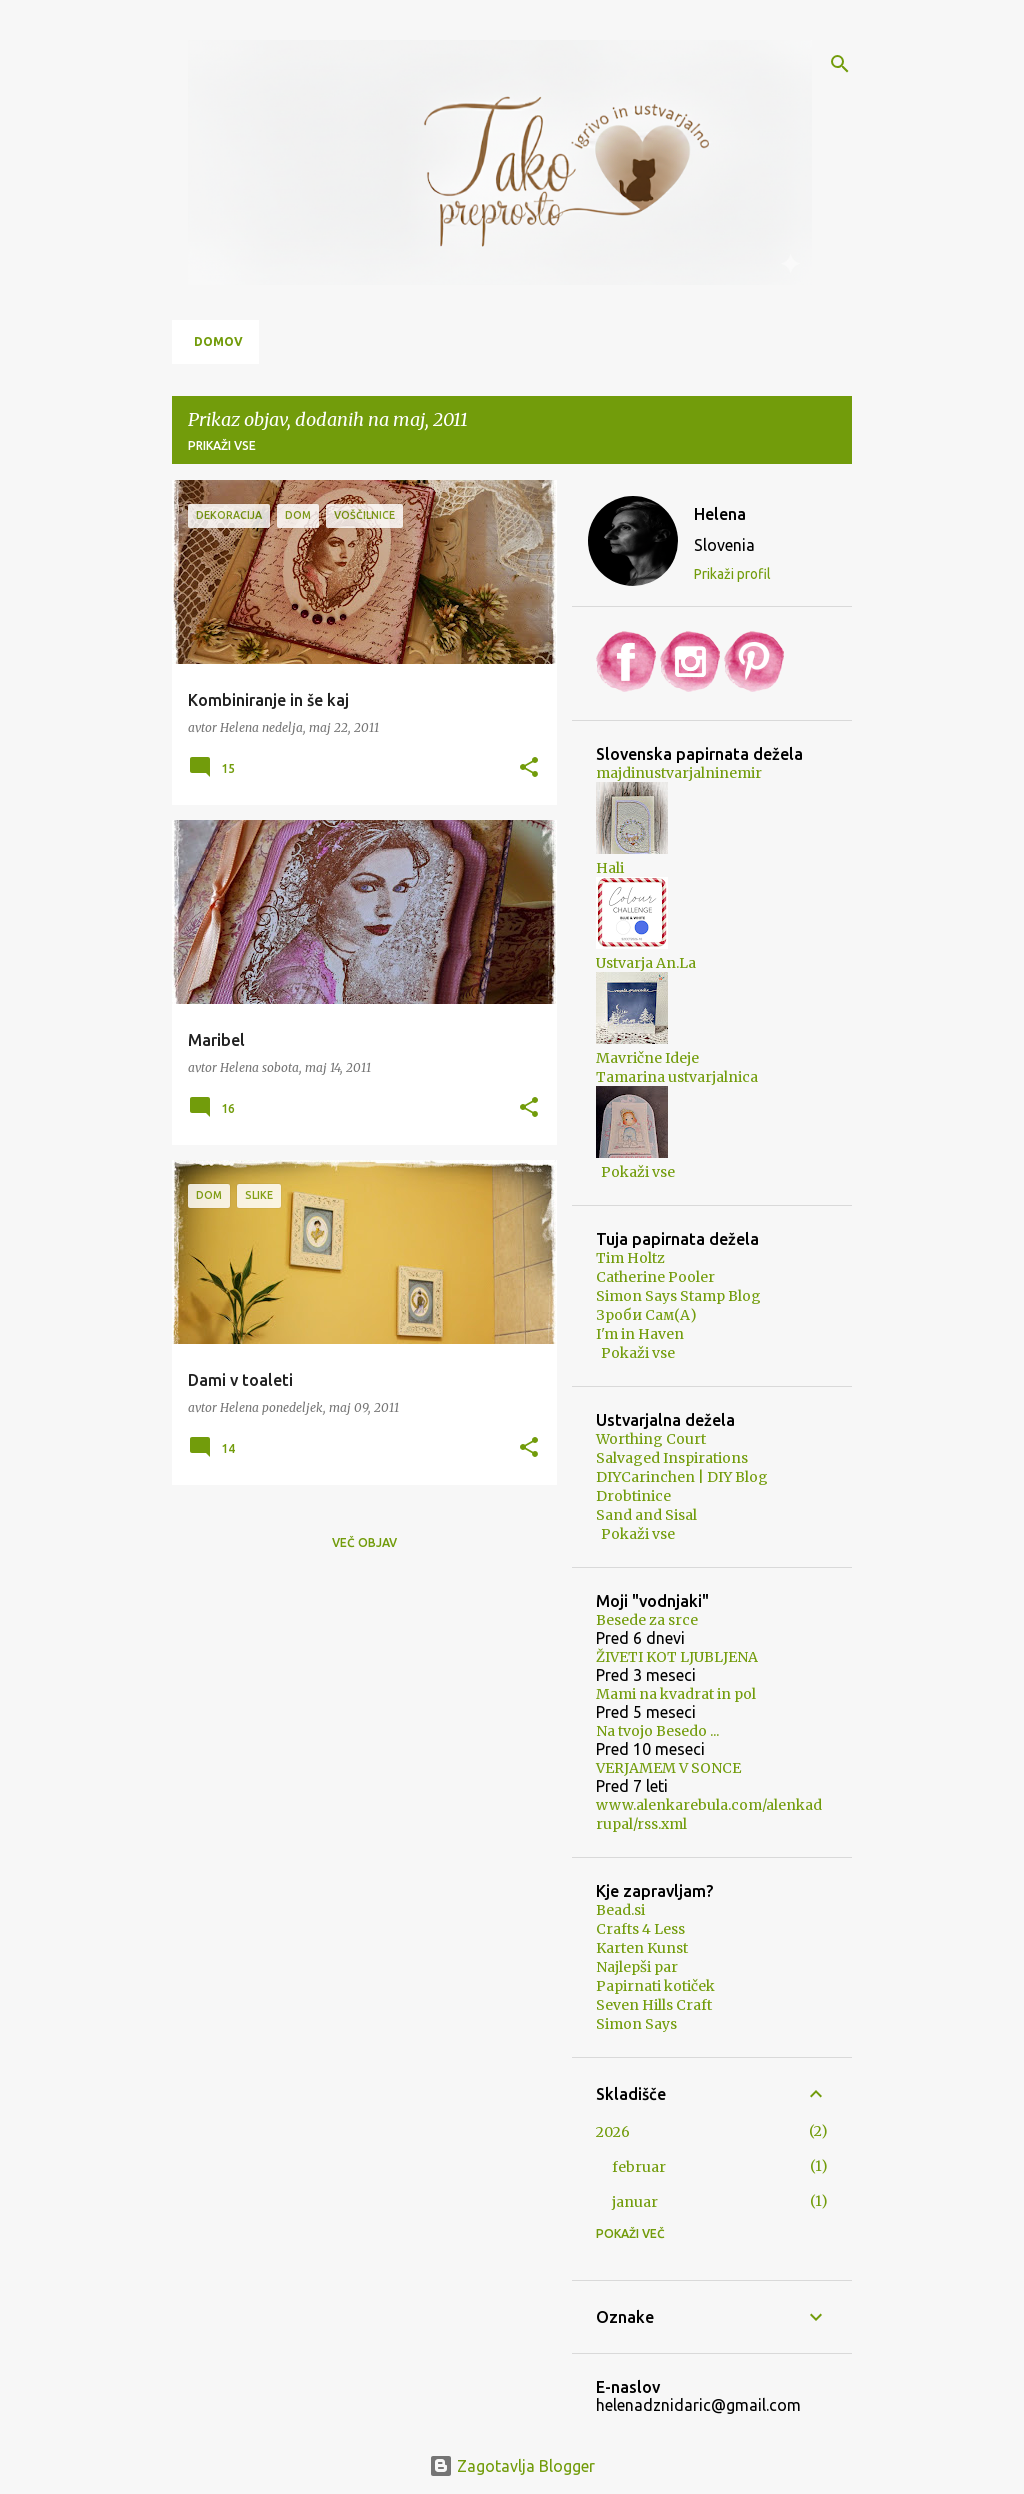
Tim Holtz (630, 1258)
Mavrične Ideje (647, 1058)
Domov (218, 341)
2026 (613, 2132)
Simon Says (636, 2024)
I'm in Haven (640, 1334)
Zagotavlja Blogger (512, 2466)
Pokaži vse (638, 1172)
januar (635, 2202)
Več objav (364, 1542)
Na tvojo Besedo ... (657, 1731)
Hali (610, 868)
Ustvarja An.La (646, 963)
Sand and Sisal (646, 1515)
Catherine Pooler (655, 1277)
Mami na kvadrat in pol (676, 1694)
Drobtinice (633, 1496)
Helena (720, 514)
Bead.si (620, 1910)
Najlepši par (637, 1967)
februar (639, 2167)
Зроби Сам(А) (646, 1315)
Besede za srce (647, 1620)
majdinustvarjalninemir (679, 773)
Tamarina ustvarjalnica (677, 1077)
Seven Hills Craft (654, 2005)
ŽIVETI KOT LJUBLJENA (677, 1657)
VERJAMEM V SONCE (668, 1768)
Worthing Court (651, 1439)
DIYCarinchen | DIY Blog (682, 1477)
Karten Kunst (642, 1948)
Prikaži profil (732, 574)
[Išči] (840, 64)
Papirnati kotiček (655, 1986)
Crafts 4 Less (640, 1929)
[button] (529, 768)
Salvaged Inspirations (672, 1458)
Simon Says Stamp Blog (678, 1296)
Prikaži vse (222, 445)
